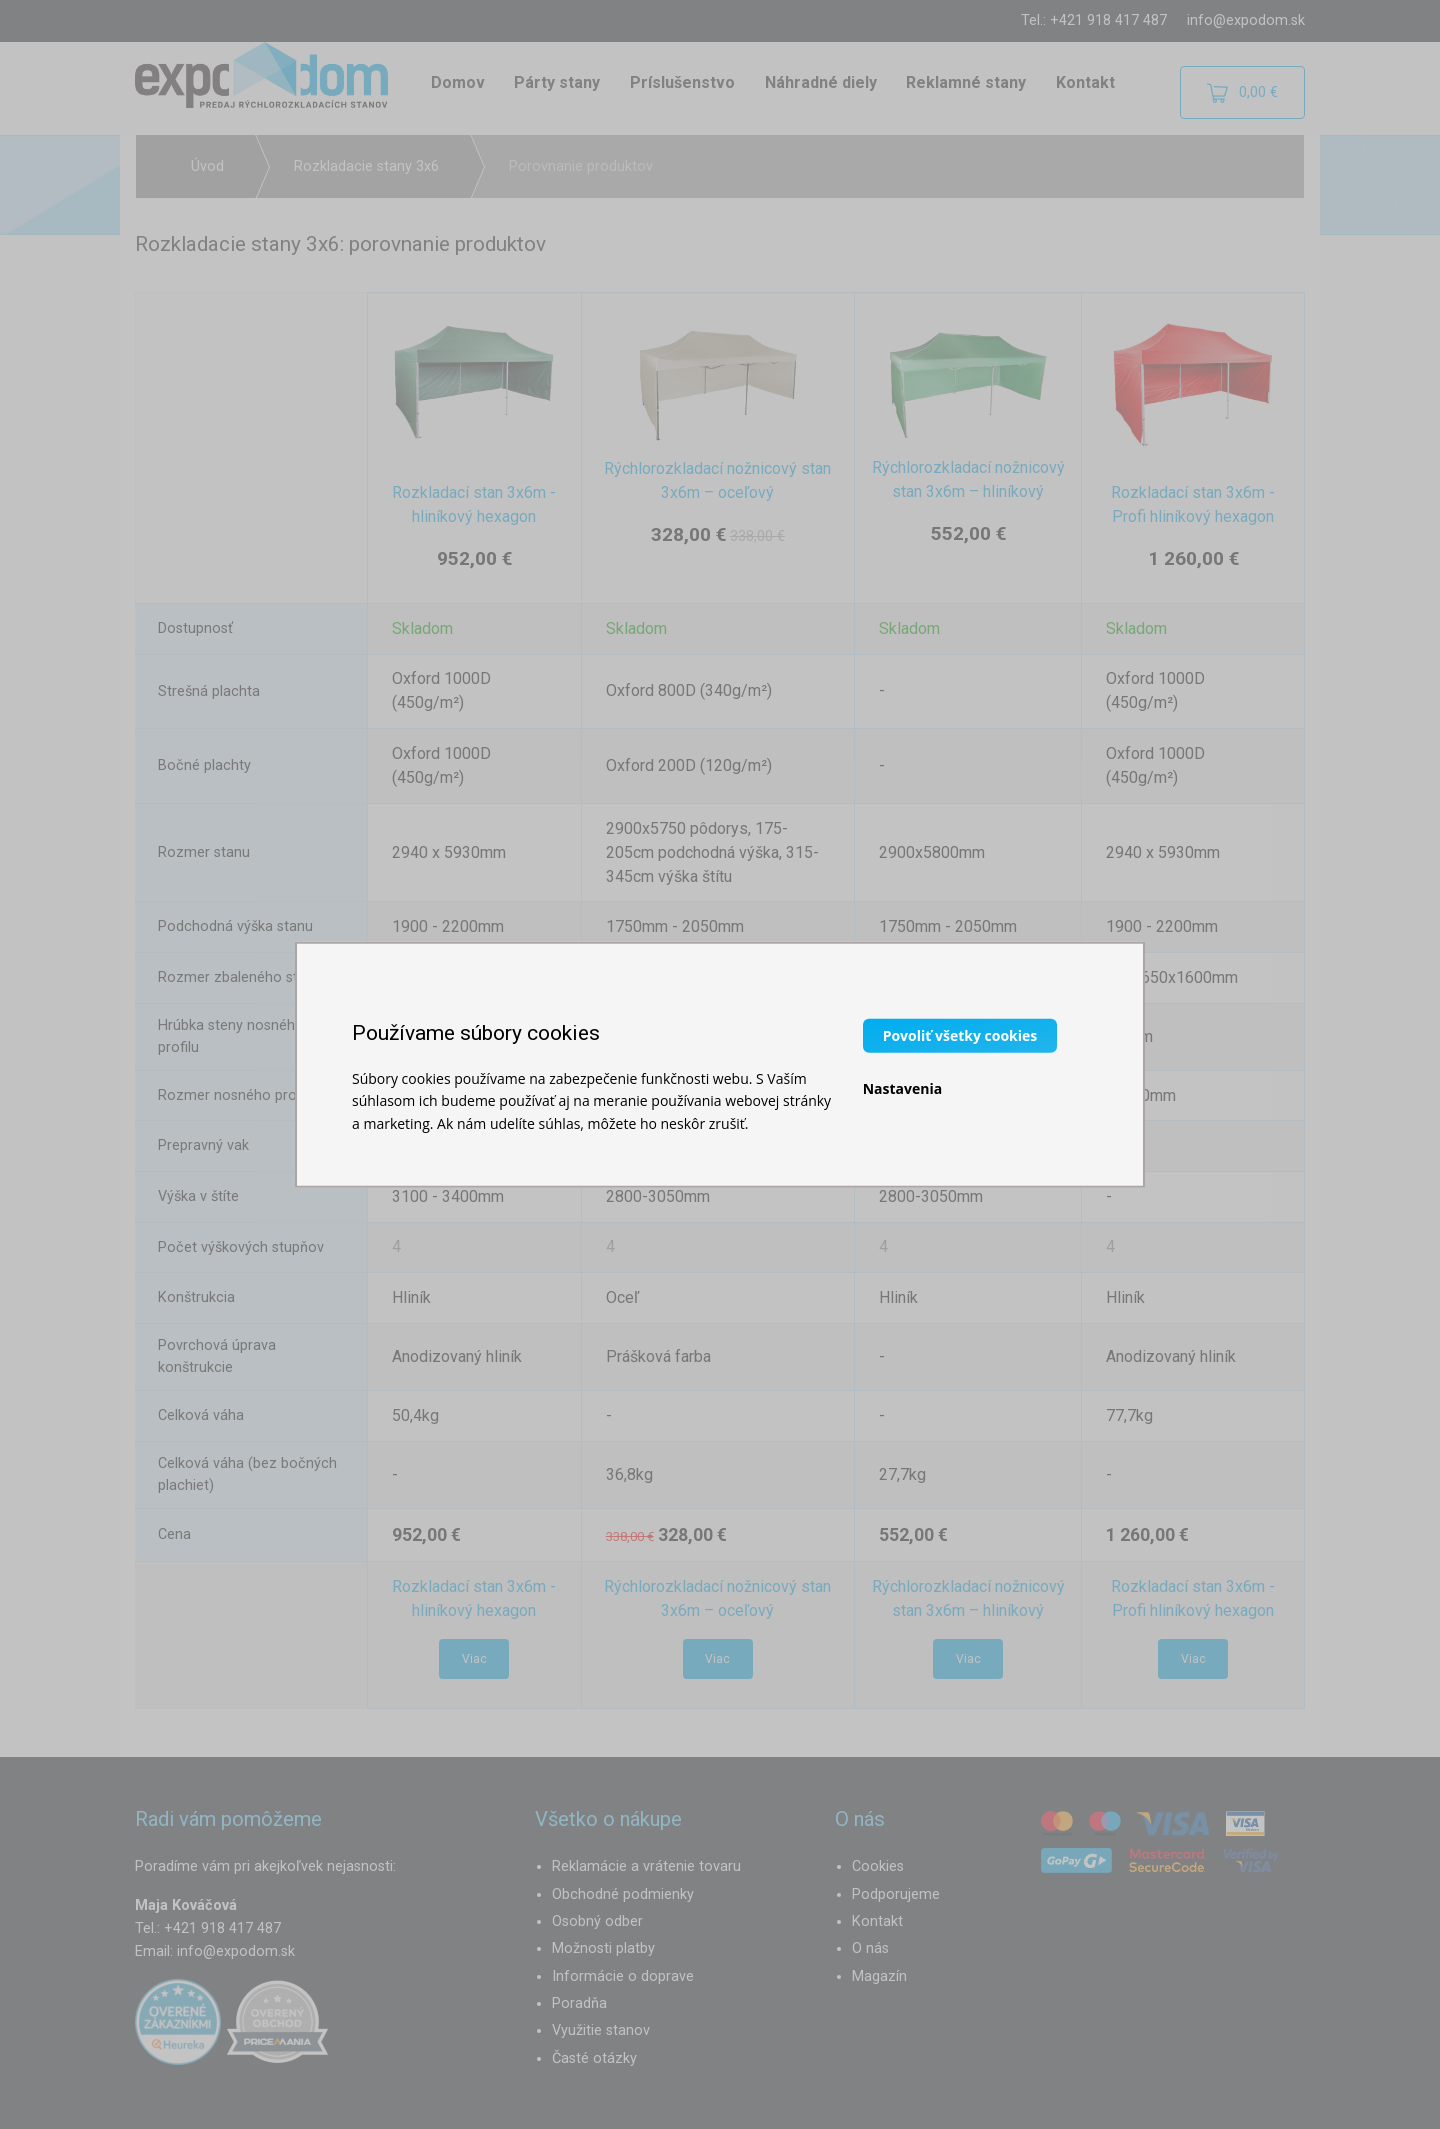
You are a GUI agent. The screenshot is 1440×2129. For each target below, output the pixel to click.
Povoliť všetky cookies (960, 1034)
